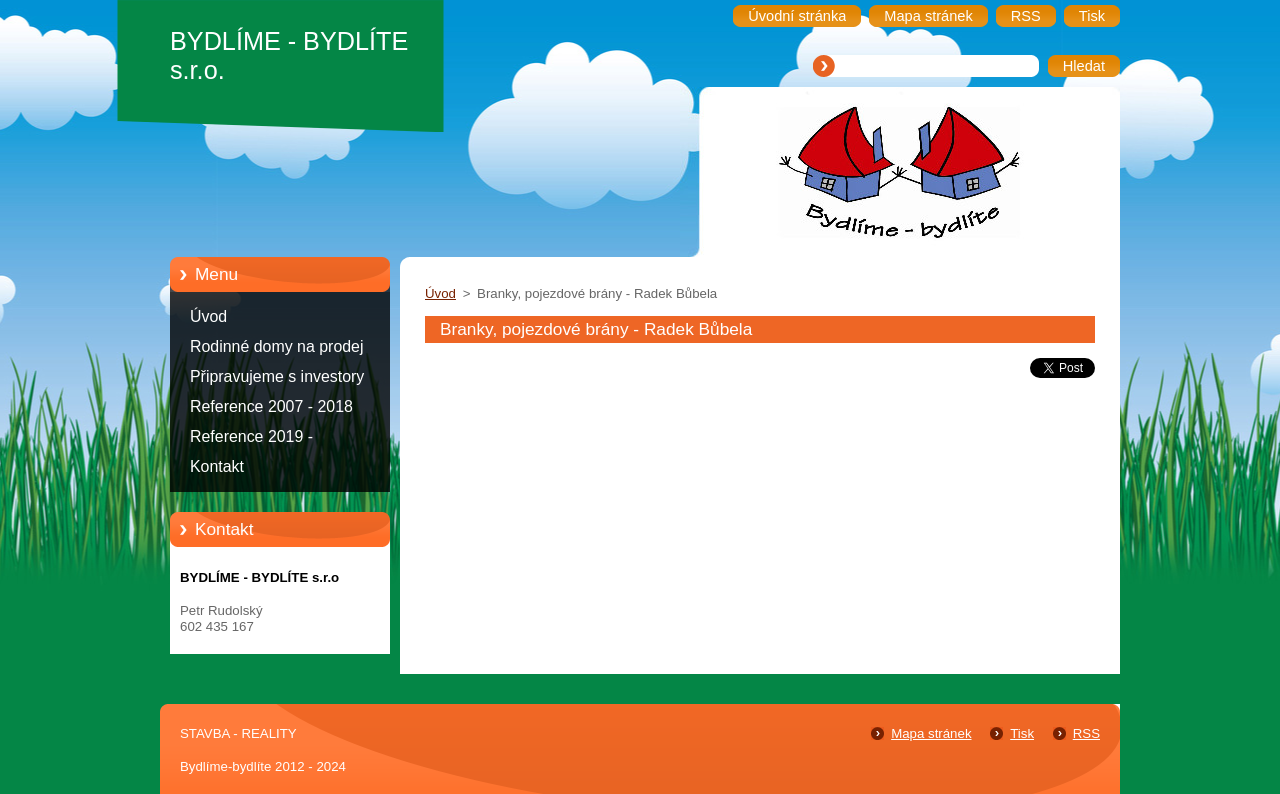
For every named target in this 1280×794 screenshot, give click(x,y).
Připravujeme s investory (277, 376)
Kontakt (217, 466)
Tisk (1022, 733)
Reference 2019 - (251, 436)
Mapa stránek (931, 733)
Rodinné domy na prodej (277, 346)
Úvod (208, 316)
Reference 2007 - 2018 (271, 406)
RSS (1086, 733)
